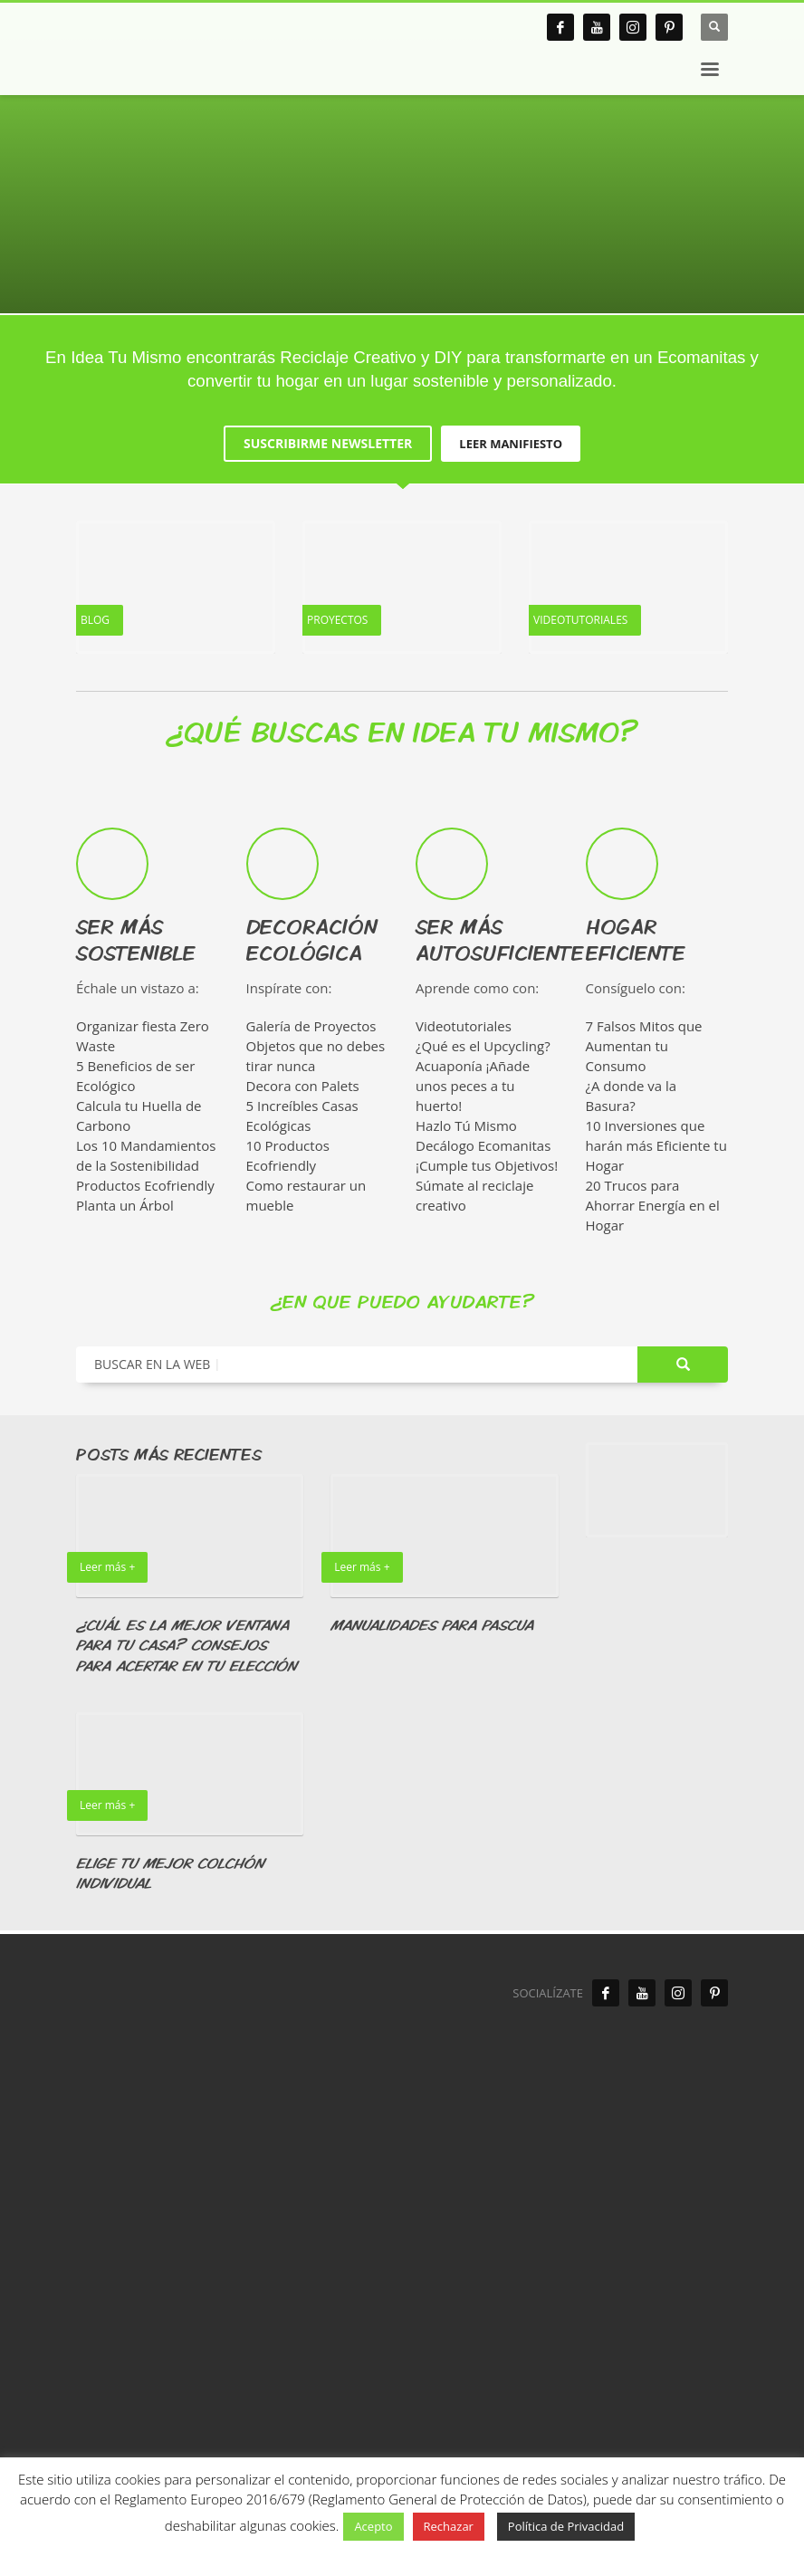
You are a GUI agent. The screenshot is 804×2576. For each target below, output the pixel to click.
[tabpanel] (402, 156)
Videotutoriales (464, 1026)
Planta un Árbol (125, 1205)
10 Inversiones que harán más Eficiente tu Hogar (656, 1145)
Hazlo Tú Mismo (466, 1125)
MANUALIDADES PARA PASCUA (431, 1624)
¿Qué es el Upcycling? (483, 1046)
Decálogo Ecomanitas (483, 1145)
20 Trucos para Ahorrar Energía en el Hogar (653, 1205)
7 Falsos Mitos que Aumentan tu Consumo (644, 1046)
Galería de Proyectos (311, 1026)
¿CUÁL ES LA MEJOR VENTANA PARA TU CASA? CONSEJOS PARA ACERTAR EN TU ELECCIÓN (186, 1645)
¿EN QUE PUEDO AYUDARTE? (402, 1301)
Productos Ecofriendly (145, 1185)
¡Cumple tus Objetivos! (487, 1165)
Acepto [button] (373, 2526)
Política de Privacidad (566, 2526)
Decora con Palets (302, 1086)
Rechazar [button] (449, 2526)
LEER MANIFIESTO (510, 444)
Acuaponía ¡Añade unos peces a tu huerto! (473, 1086)
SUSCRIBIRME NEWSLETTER (328, 443)
